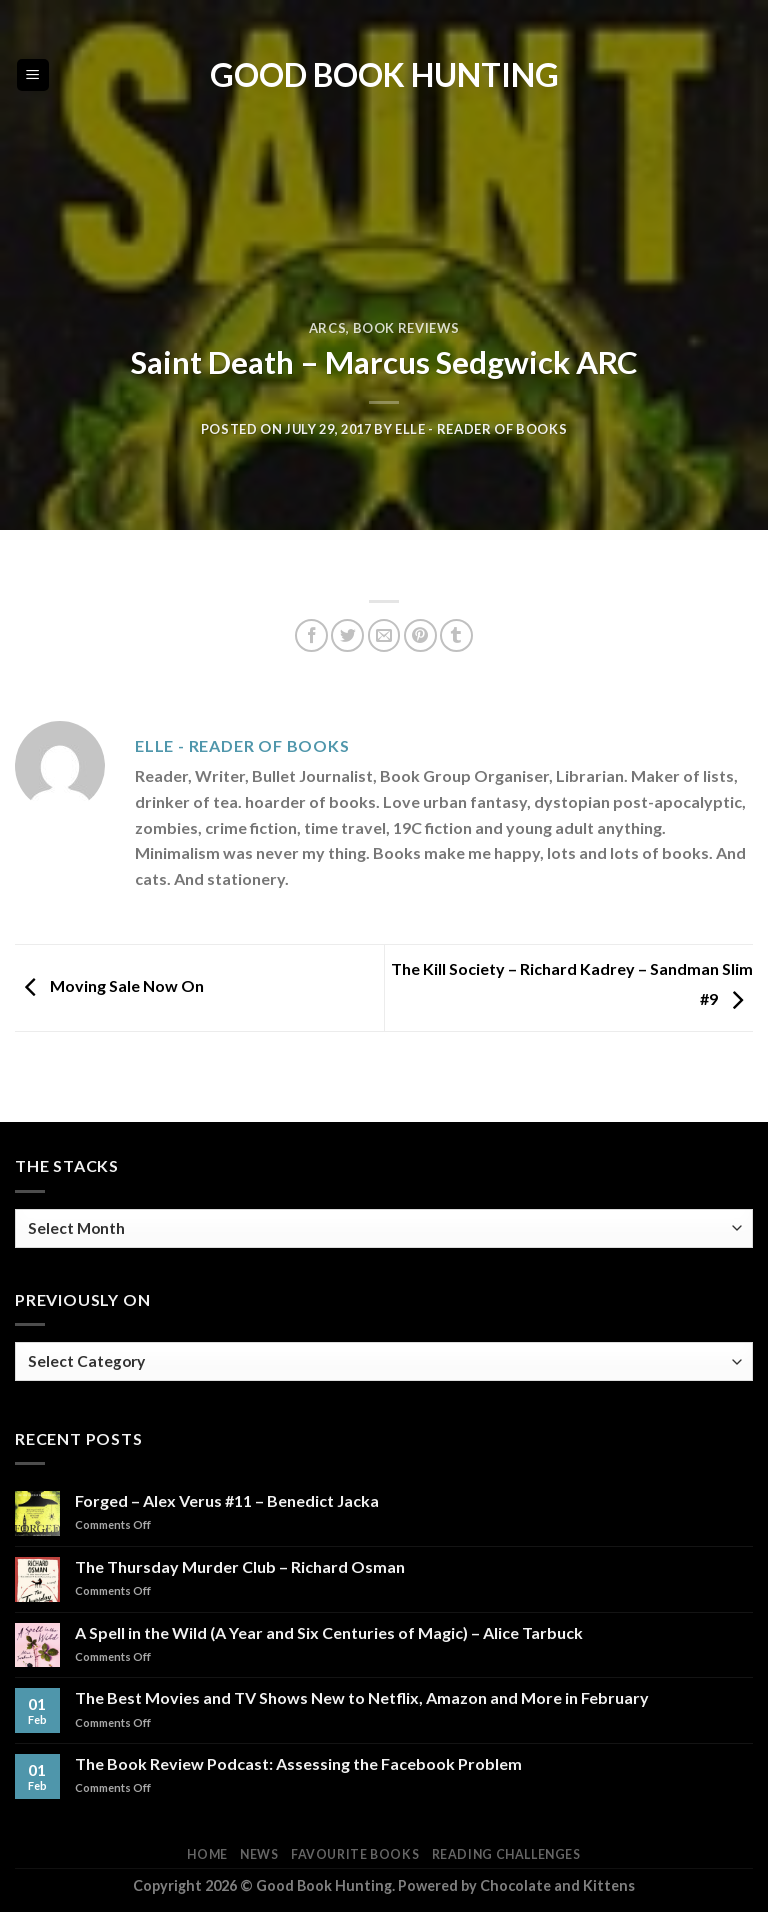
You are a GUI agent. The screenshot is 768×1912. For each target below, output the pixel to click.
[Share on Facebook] (311, 635)
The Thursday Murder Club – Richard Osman (240, 1566)
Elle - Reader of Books (481, 429)
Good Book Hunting (384, 75)
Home (207, 1854)
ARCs (328, 328)
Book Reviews (406, 328)
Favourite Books (355, 1854)
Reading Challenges (506, 1854)
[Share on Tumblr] (456, 635)
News (259, 1854)
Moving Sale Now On (109, 985)
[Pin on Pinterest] (420, 635)
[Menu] (33, 75)
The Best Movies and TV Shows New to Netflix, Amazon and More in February (362, 1697)
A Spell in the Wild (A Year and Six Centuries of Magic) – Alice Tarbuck (329, 1632)
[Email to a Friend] (384, 635)
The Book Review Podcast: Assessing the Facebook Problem (298, 1763)
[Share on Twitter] (347, 635)
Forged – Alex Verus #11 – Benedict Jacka (227, 1500)
